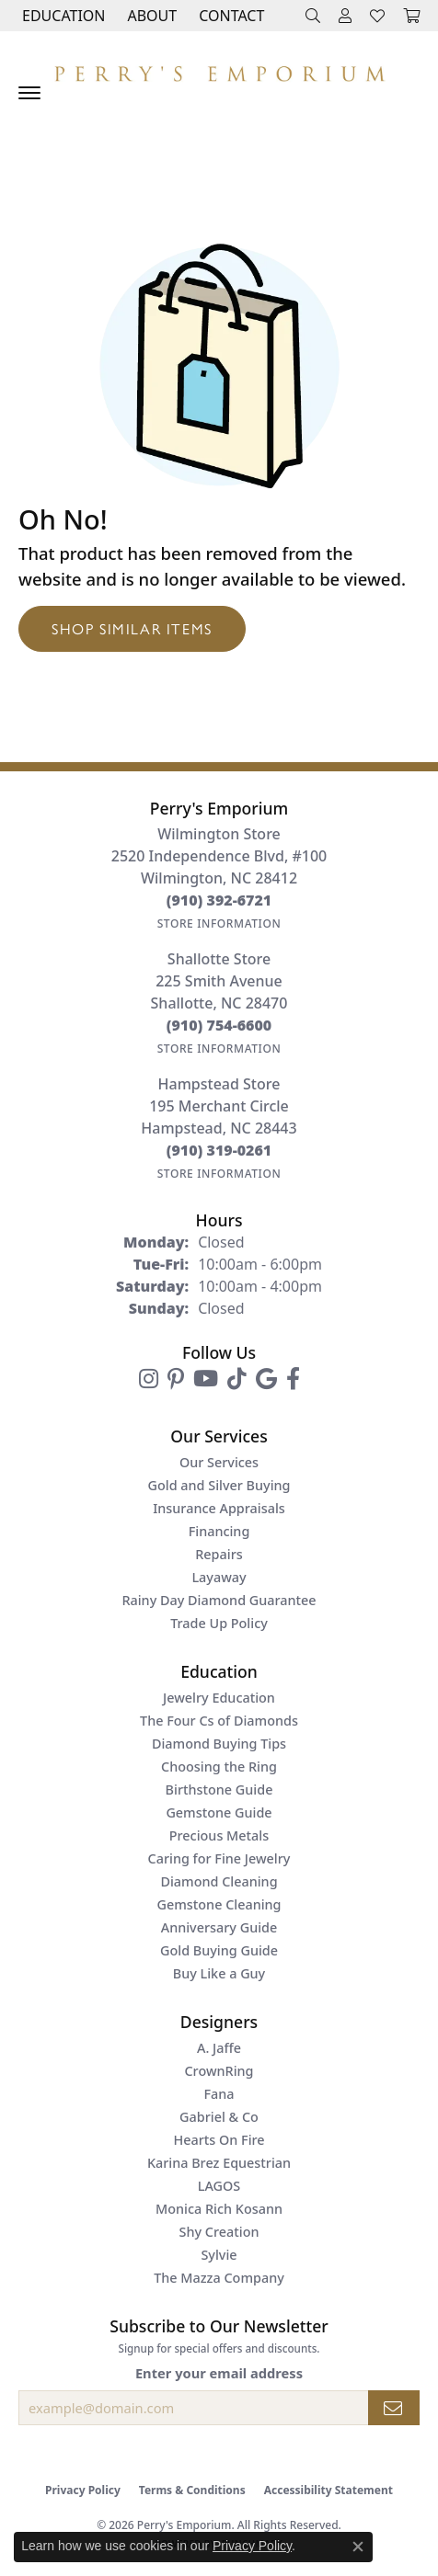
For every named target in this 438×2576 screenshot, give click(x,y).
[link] (229, 15)
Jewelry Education (219, 1697)
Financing (219, 1531)
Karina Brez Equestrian (219, 2162)
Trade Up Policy (219, 1623)
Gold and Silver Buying (219, 1485)
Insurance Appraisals (219, 1508)
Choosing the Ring (219, 1766)
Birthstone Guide (219, 1789)
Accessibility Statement (328, 2490)
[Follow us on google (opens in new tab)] (266, 1379)
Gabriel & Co (219, 2117)
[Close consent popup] (357, 2546)
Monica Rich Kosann (219, 2208)
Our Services (219, 1462)
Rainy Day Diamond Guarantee (218, 1600)
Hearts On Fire (218, 2140)
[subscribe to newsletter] (394, 2407)
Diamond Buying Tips (219, 1743)
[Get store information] (219, 923)
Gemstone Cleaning (218, 1904)
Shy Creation (219, 2231)
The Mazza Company (219, 2277)
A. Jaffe (219, 2048)
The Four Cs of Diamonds (219, 1720)
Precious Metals (219, 1835)
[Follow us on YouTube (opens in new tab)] (205, 1379)
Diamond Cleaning (218, 1881)
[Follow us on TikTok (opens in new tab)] (237, 1379)
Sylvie (218, 2254)
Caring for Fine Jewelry (219, 1858)
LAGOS (219, 2185)
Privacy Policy (83, 2490)
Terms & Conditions (192, 2490)
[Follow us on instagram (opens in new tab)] (148, 1379)
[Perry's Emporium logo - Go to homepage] (219, 69)
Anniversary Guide (219, 1927)
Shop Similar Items (132, 628)
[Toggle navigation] (29, 93)
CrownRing (218, 2071)
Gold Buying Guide (219, 1950)
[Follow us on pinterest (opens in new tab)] (175, 1379)
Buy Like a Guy (219, 1973)
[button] (61, 15)
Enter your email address (219, 2373)
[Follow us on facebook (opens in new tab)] (293, 1379)
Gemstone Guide (218, 1812)
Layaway (218, 1577)
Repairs (218, 1554)
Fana (218, 2094)
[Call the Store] (219, 900)
